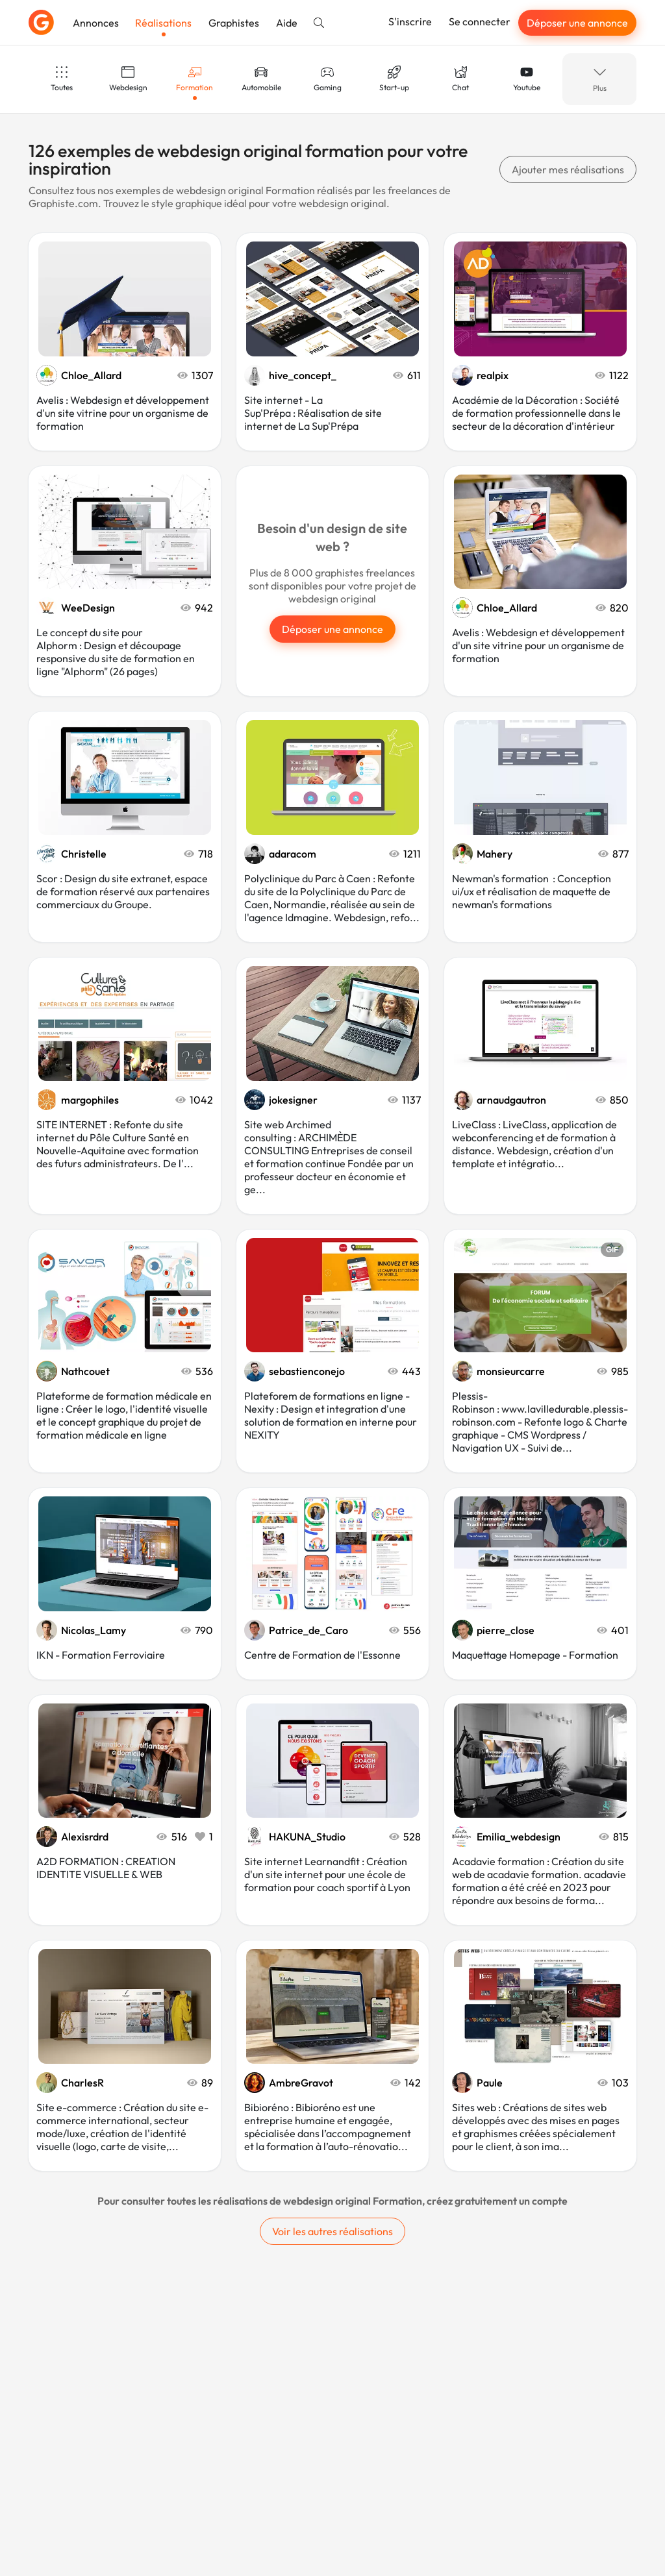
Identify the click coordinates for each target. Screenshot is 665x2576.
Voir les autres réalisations (332, 2231)
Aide (286, 22)
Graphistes (233, 22)
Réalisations (163, 22)
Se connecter (479, 21)
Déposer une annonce (577, 22)
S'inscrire (410, 21)
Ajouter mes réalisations (568, 169)
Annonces (96, 22)
